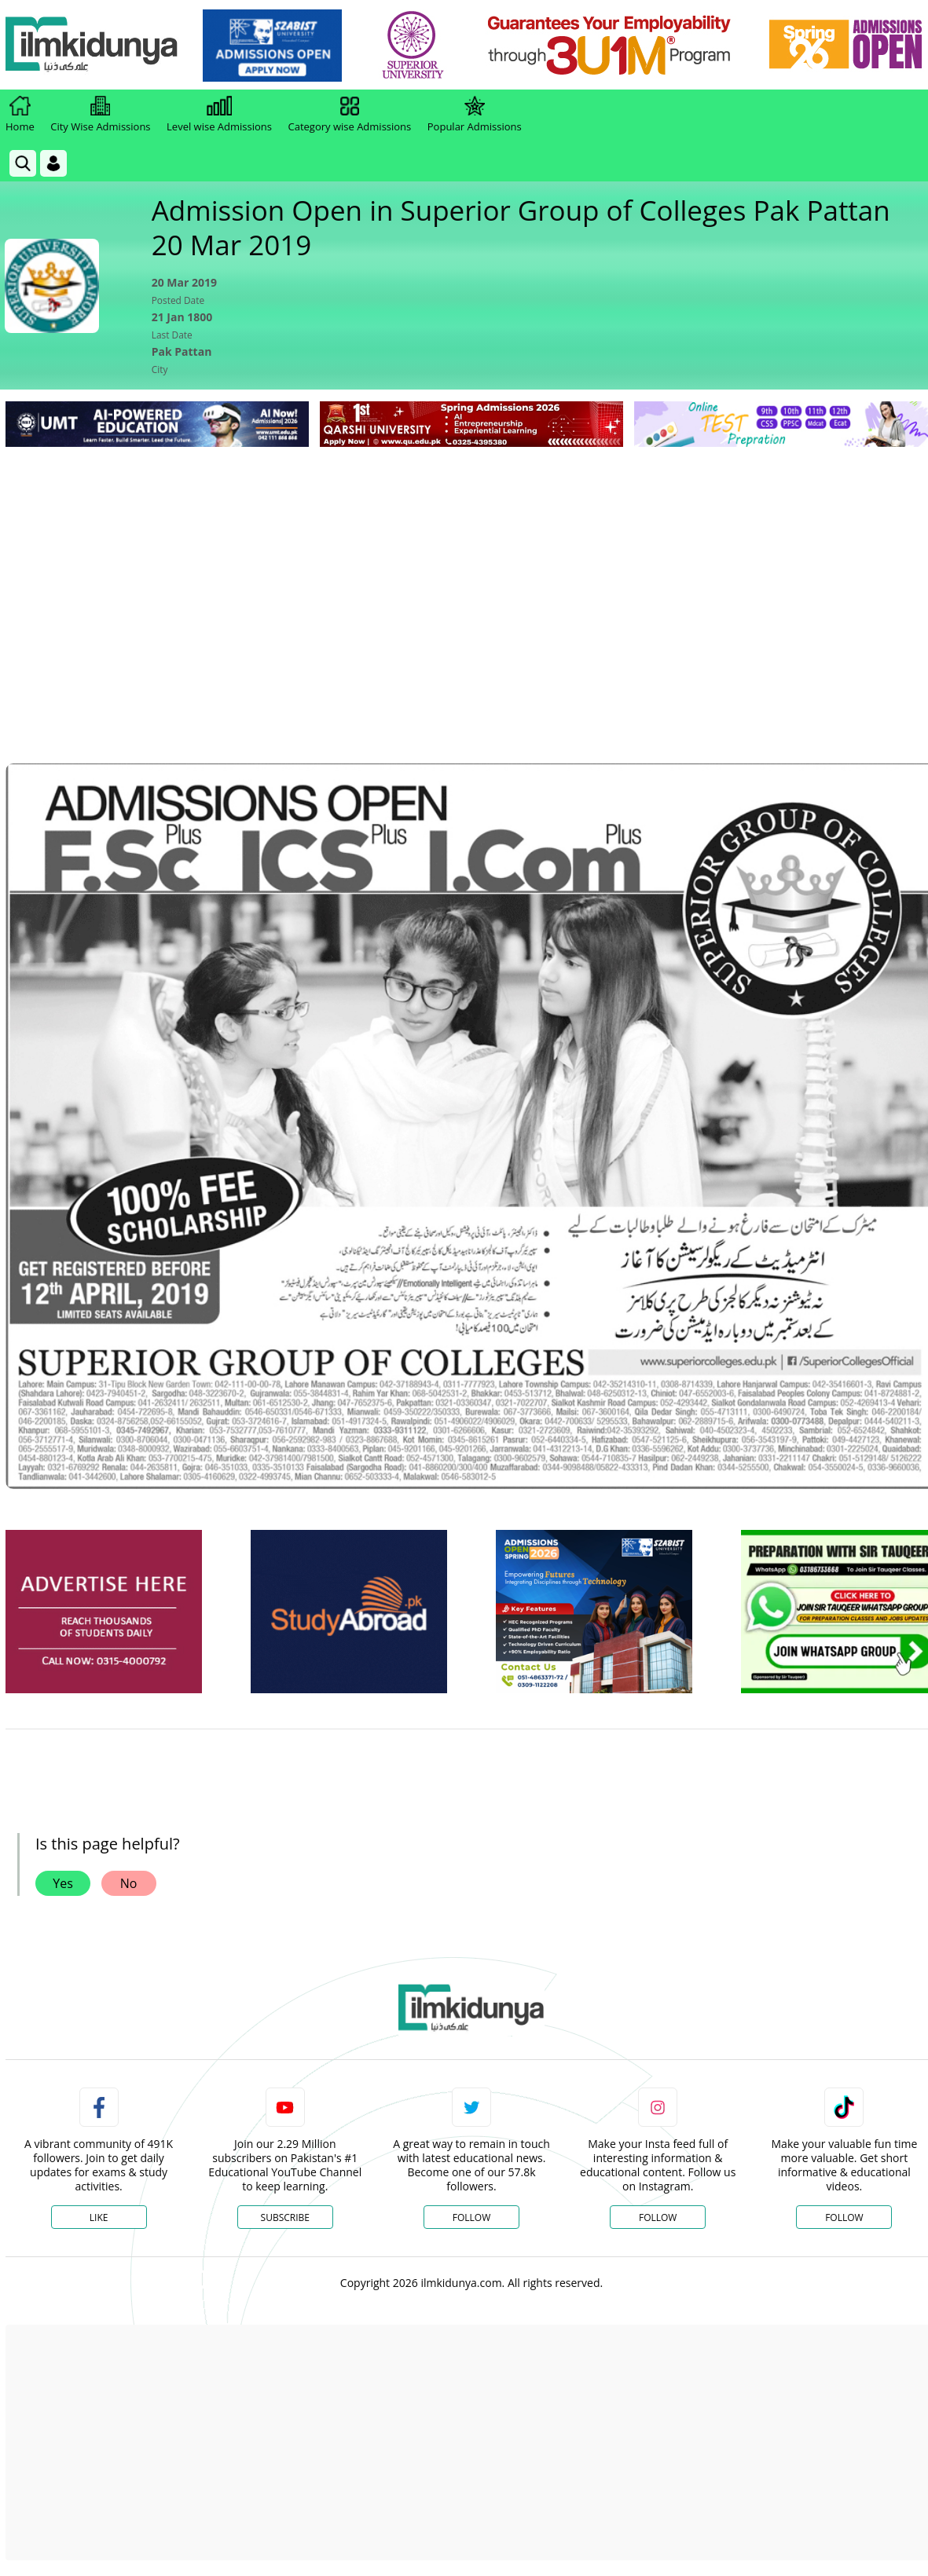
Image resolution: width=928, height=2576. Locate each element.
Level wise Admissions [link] (219, 115)
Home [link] (20, 115)
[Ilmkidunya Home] (92, 45)
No (129, 1883)
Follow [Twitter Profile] (471, 2217)
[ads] (104, 1612)
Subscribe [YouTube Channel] (285, 2217)
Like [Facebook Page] (99, 2217)
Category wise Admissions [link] (349, 115)
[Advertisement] (471, 569)
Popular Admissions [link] (474, 115)
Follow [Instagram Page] (658, 2217)
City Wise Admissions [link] (100, 115)
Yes (63, 1883)
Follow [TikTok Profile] (844, 2217)
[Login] (53, 163)
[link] (272, 45)
